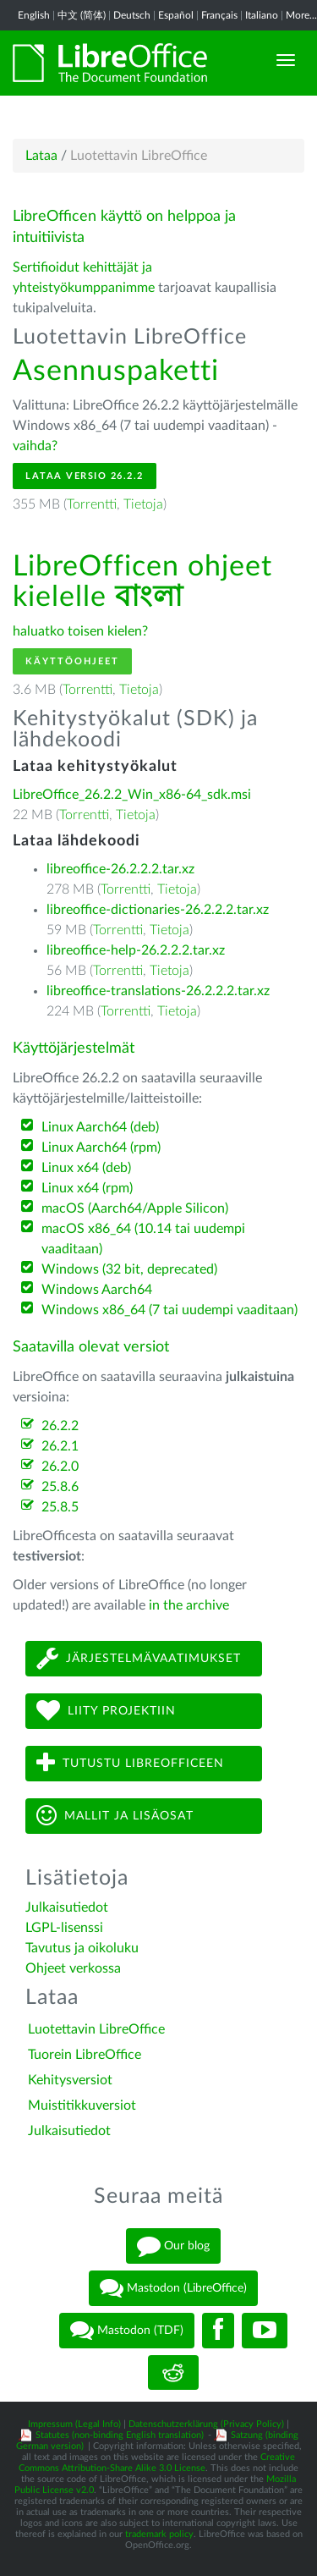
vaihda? (35, 446)
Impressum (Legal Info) (74, 2424)
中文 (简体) (81, 15)
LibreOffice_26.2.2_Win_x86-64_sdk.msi (132, 794)
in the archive (189, 1605)
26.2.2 (60, 1426)
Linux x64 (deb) (86, 1168)
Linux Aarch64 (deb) (100, 1127)
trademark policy (159, 2534)
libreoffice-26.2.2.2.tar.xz (120, 869)
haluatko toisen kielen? (80, 631)
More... (301, 15)
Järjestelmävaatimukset (138, 1658)
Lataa (41, 155)
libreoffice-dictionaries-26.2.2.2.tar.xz (157, 909)
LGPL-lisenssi (64, 1928)
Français (219, 15)
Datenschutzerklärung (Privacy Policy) (206, 2424)
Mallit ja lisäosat (115, 1815)
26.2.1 (60, 1446)
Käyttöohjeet (72, 661)
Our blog (173, 2246)
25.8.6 (60, 1487)
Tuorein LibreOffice (84, 2054)
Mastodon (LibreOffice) (173, 2288)
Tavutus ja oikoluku (82, 1948)
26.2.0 (60, 1466)
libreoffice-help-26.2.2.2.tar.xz (135, 950)
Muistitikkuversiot (82, 2105)
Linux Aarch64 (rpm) (101, 1147)
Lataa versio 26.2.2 (84, 476)
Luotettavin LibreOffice (96, 2029)
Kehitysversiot (70, 2080)
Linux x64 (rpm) (87, 1188)
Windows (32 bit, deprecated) (129, 1269)
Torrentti (92, 504)
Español (176, 15)
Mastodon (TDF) (126, 2330)
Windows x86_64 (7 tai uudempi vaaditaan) (169, 1310)
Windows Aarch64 (96, 1289)
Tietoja (143, 504)
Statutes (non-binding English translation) (120, 2435)
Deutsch (131, 15)
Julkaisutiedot (66, 1907)
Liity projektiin (106, 1710)
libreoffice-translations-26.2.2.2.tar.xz (158, 991)
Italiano (261, 15)
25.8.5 (60, 1507)
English (34, 15)
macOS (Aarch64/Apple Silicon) (134, 1208)
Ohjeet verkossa (73, 1968)
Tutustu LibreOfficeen (130, 1763)
